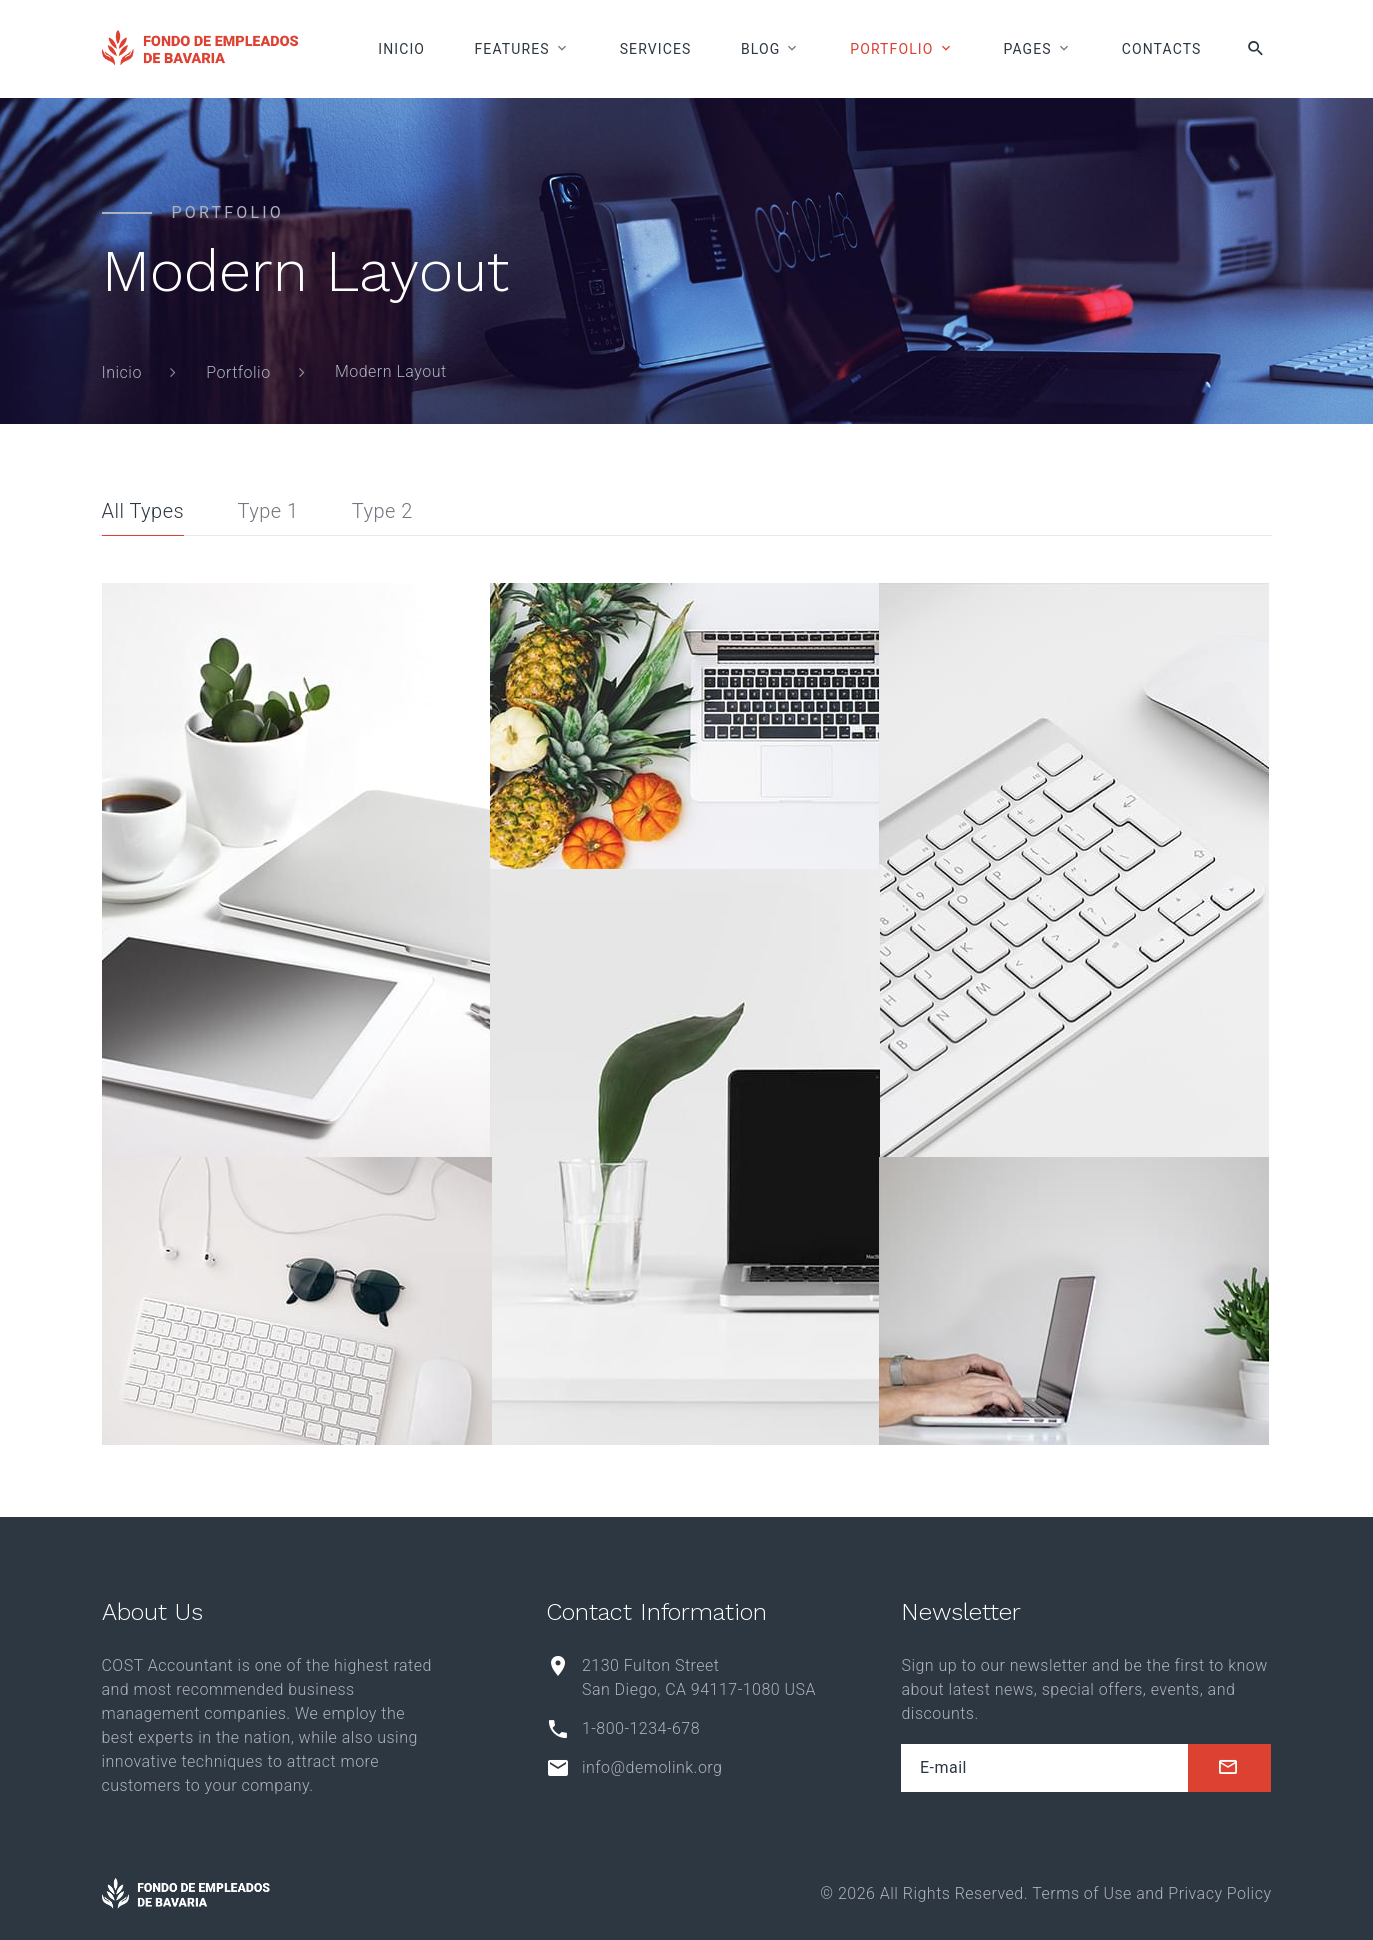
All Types (143, 511)
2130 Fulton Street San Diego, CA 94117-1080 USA (699, 1677)
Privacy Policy (1219, 1893)
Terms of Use (1081, 1893)
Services (656, 49)
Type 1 (267, 511)
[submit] (1229, 1768)
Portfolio (891, 49)
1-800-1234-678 (641, 1728)
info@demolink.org (652, 1767)
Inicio (401, 49)
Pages (1027, 49)
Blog (760, 49)
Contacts (1162, 49)
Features (512, 49)
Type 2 (382, 511)
